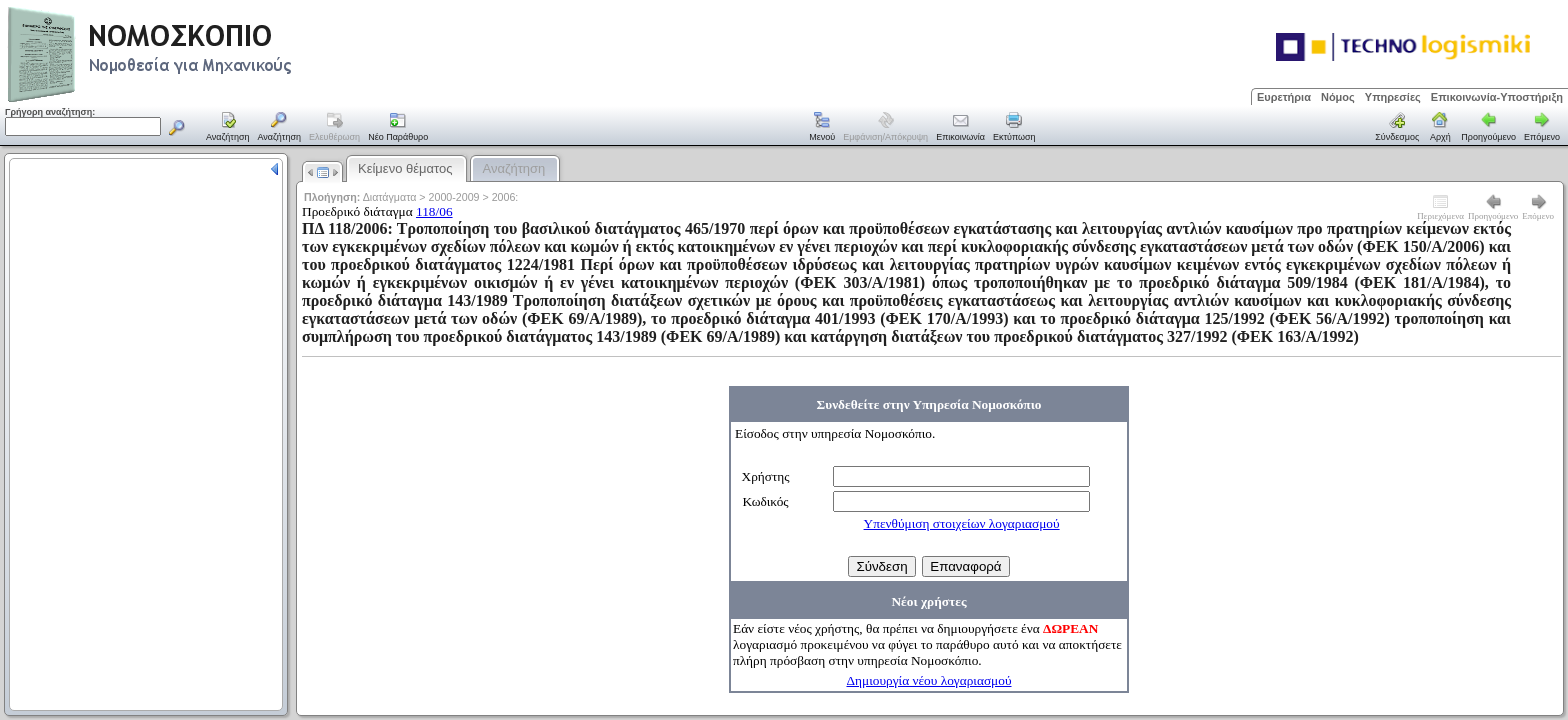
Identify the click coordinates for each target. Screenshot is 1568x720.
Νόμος (1338, 97)
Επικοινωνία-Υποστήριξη (1497, 97)
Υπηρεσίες (1393, 97)
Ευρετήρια (1284, 97)
